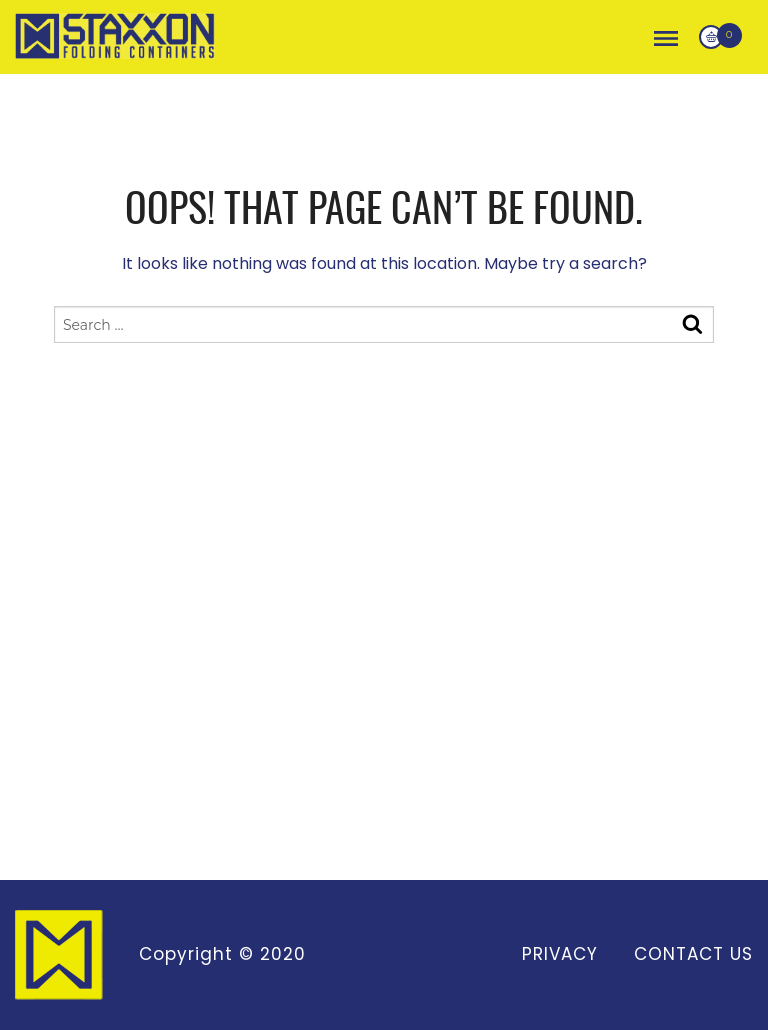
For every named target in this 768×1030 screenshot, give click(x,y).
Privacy (560, 954)
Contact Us (693, 954)
